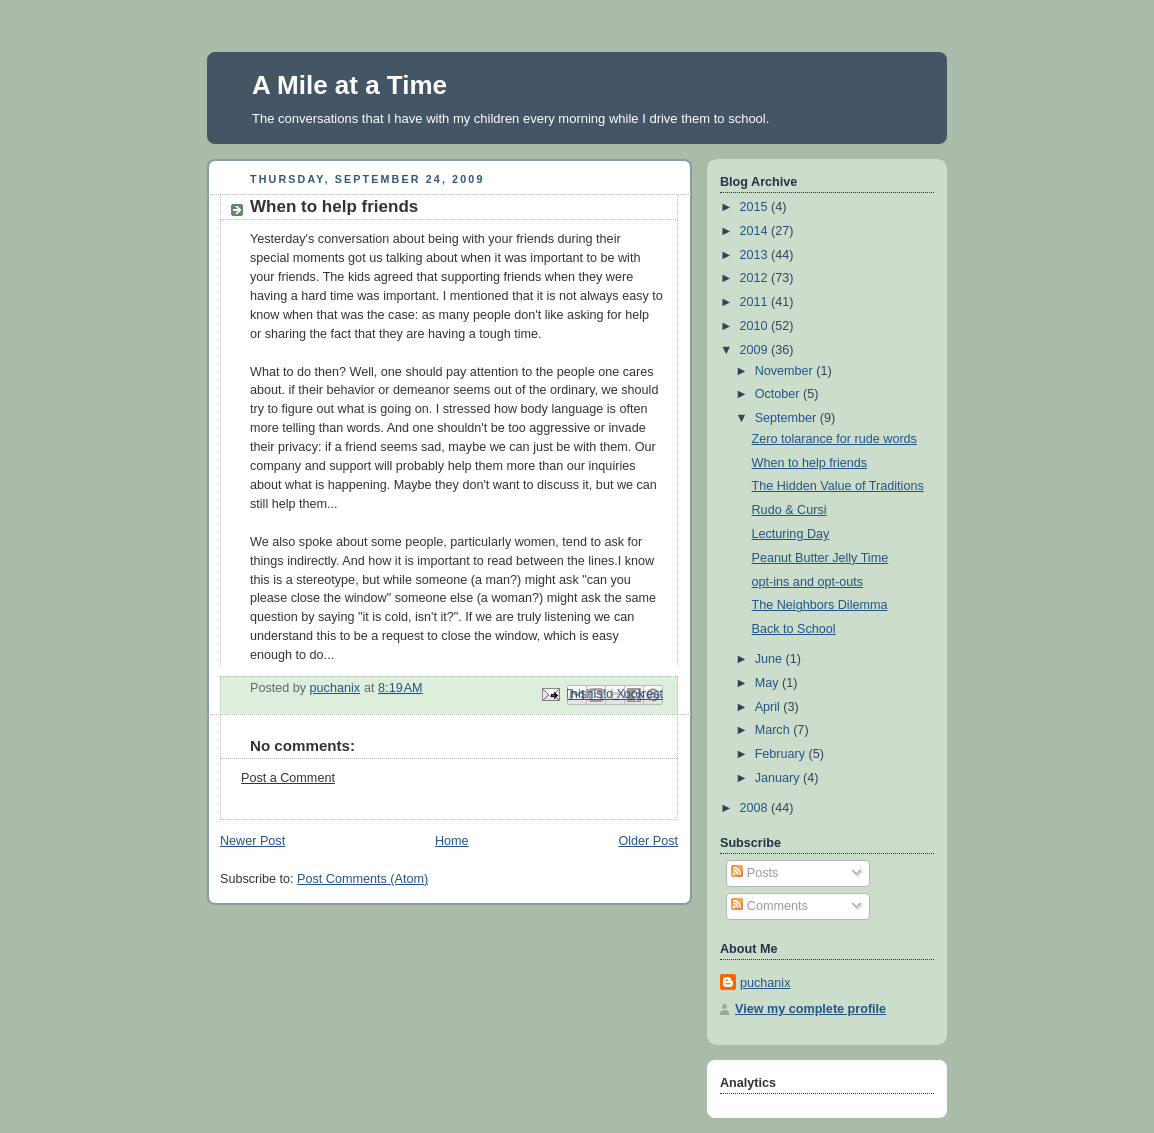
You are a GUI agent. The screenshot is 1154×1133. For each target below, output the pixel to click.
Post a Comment (288, 778)
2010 (756, 326)
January (779, 778)
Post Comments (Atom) (362, 879)
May (768, 683)
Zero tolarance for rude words (834, 439)
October (779, 394)
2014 (756, 231)
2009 (756, 350)
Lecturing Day (791, 534)
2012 (756, 278)
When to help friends (810, 463)
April (769, 707)
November (786, 371)
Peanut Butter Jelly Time (820, 558)
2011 (756, 302)
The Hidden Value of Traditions (838, 486)
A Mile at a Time (349, 85)
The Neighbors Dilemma (820, 605)
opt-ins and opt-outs (807, 582)
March (774, 730)
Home (452, 841)
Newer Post (252, 841)
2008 (756, 808)
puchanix (765, 983)
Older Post (648, 841)
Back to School (794, 629)
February (782, 754)
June (770, 659)
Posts (754, 873)
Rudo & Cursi (789, 510)
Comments (769, 906)
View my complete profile (810, 1009)
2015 (756, 207)
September (787, 418)
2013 (756, 255)
